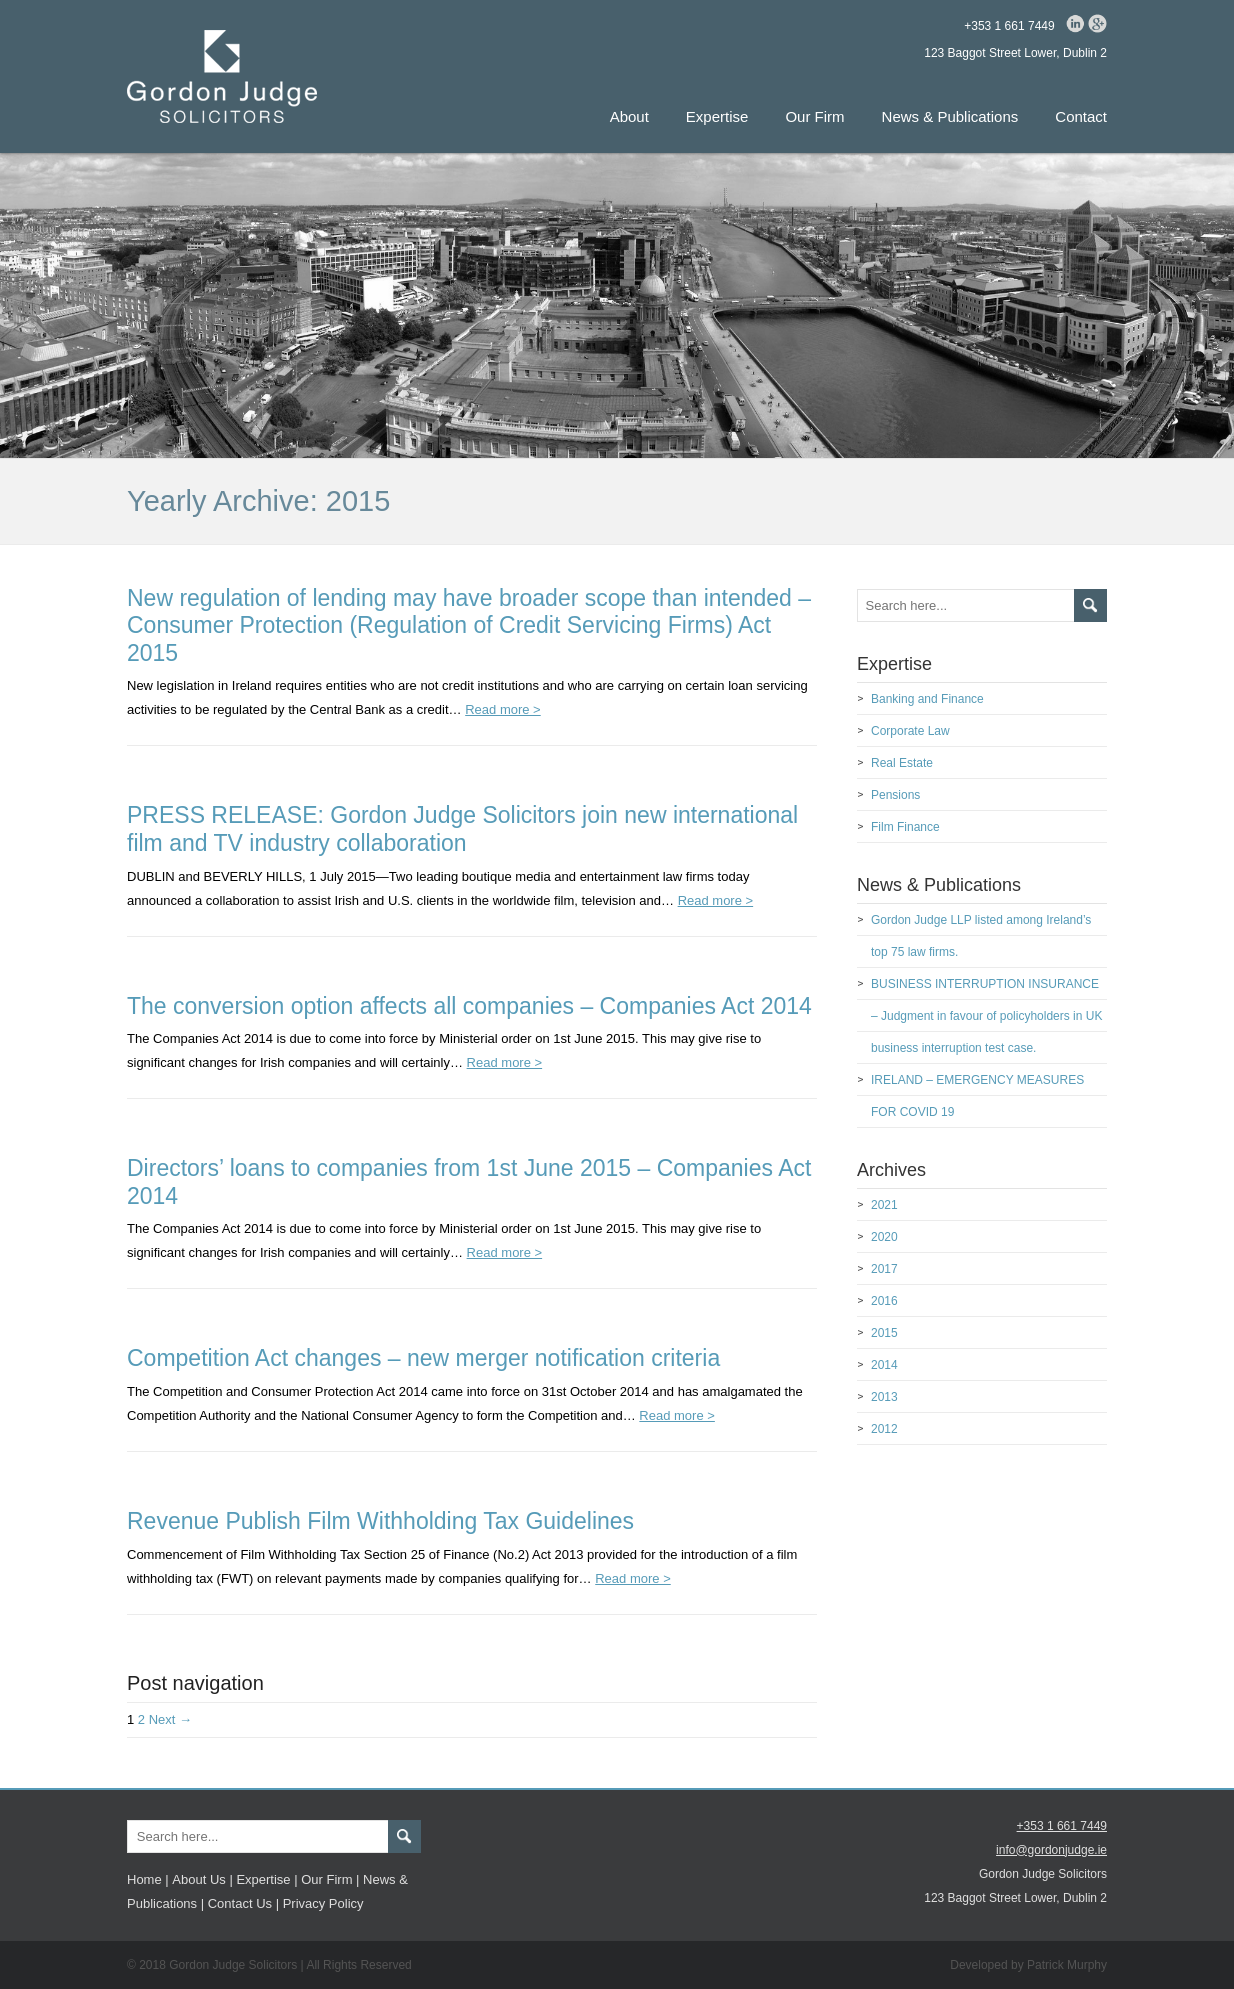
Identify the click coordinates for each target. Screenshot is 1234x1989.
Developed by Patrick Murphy (1028, 1965)
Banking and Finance (927, 699)
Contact (1081, 116)
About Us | (202, 1879)
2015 (884, 1333)
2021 (884, 1205)
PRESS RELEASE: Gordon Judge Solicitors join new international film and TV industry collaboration (462, 829)
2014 (884, 1365)
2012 (884, 1429)
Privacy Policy (323, 1903)
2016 (884, 1301)
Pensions (895, 795)
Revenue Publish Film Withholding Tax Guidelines (380, 1521)
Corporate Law (910, 731)
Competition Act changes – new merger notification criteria (423, 1358)
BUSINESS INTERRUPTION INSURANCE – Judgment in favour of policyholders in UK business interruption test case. (986, 1016)
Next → (170, 1719)
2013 (884, 1397)
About (629, 116)
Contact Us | (243, 1903)
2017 (884, 1269)
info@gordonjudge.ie (1051, 1850)
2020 (884, 1237)
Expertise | (266, 1879)
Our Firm (814, 116)
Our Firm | (330, 1879)
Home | (148, 1879)
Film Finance (905, 827)
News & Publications (950, 116)
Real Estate (902, 763)
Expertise (717, 116)
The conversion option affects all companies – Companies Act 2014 (469, 1006)
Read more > (503, 709)
